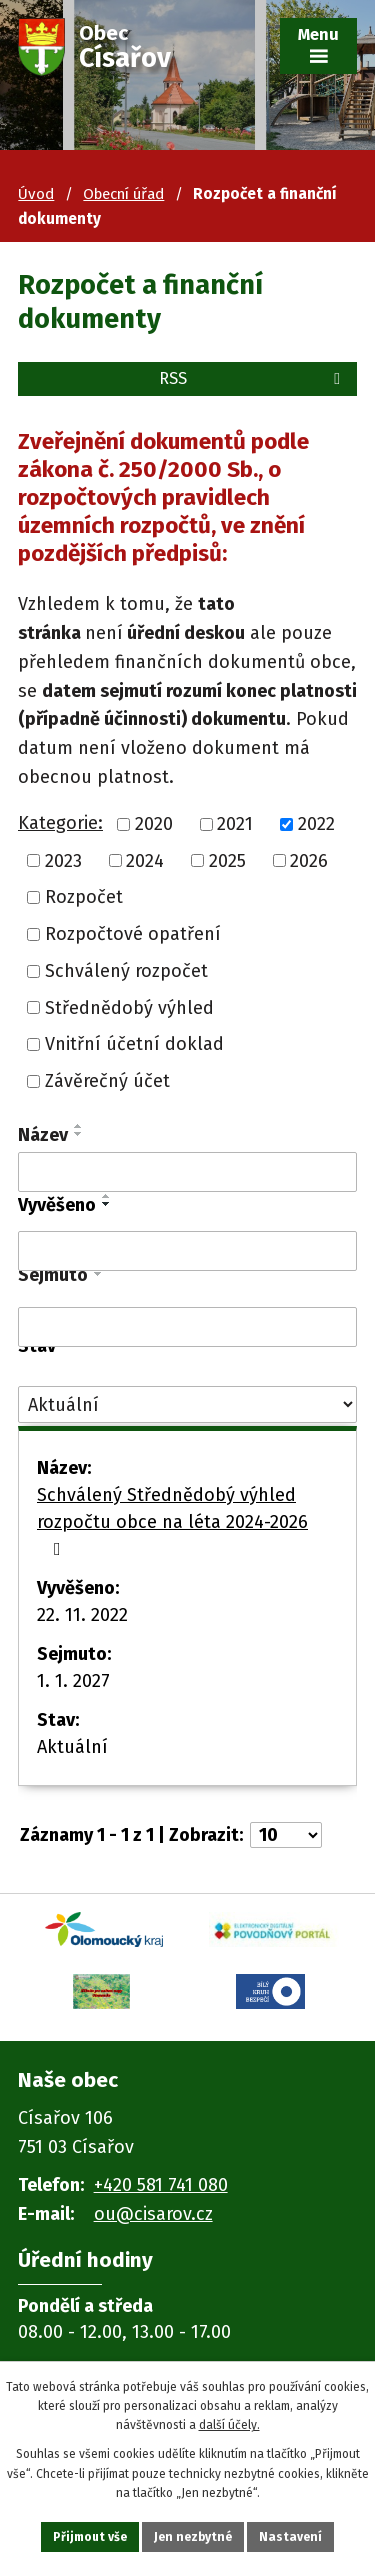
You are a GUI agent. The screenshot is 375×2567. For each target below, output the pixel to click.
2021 (235, 824)
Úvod (36, 194)
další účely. (229, 2425)
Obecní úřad (123, 194)
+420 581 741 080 (161, 2185)
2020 (154, 824)
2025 (227, 860)
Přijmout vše (90, 2537)
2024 (145, 860)
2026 (309, 860)
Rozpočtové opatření (133, 934)
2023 (63, 860)
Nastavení (290, 2537)
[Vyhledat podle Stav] (187, 1404)
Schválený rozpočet (126, 971)
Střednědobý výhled (129, 1007)
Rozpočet (84, 897)
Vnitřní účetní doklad (134, 1044)
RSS (253, 378)
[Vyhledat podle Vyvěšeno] (187, 1251)
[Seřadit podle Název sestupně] (79, 1134)
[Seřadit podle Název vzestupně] (79, 1126)
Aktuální (72, 1747)
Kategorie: (60, 823)
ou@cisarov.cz (153, 2214)
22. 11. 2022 (82, 1615)
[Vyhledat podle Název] (187, 1172)
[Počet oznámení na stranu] (286, 1835)
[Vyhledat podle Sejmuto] (187, 1327)
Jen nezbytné (193, 2537)
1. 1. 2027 (73, 1681)
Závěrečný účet (107, 1081)
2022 (316, 824)
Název (43, 1135)
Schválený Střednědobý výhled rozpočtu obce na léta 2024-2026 (172, 1521)
